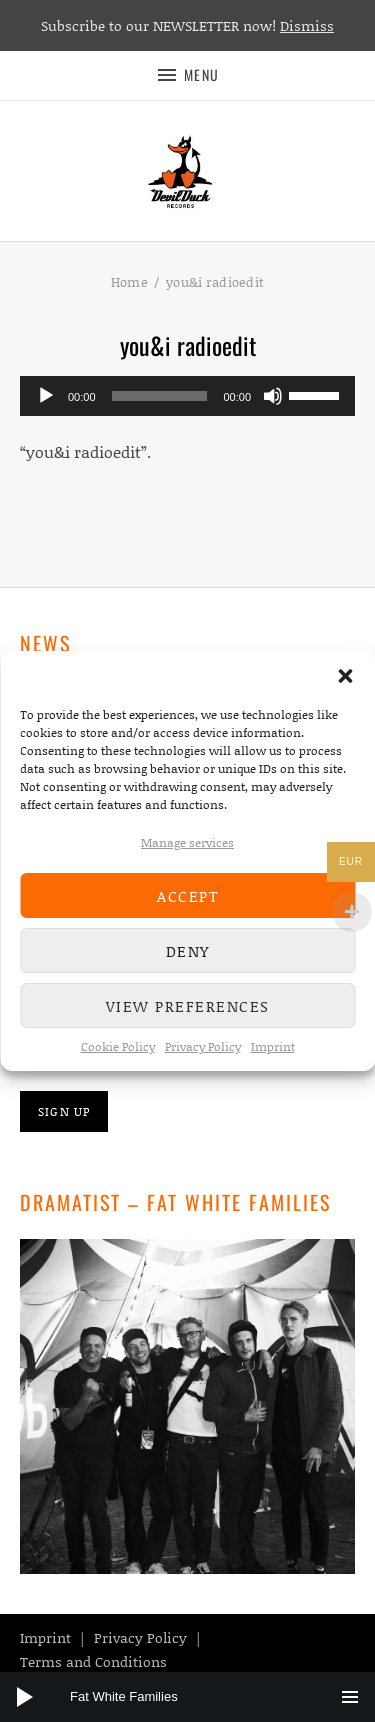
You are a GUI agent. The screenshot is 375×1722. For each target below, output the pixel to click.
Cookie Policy (118, 1046)
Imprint (273, 1046)
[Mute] (273, 396)
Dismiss (307, 25)
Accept (187, 896)
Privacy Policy (203, 1046)
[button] (345, 676)
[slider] (160, 396)
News (45, 643)
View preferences (188, 1006)
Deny (188, 951)
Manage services (187, 842)
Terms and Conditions (93, 1661)
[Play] (46, 396)
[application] (187, 396)
